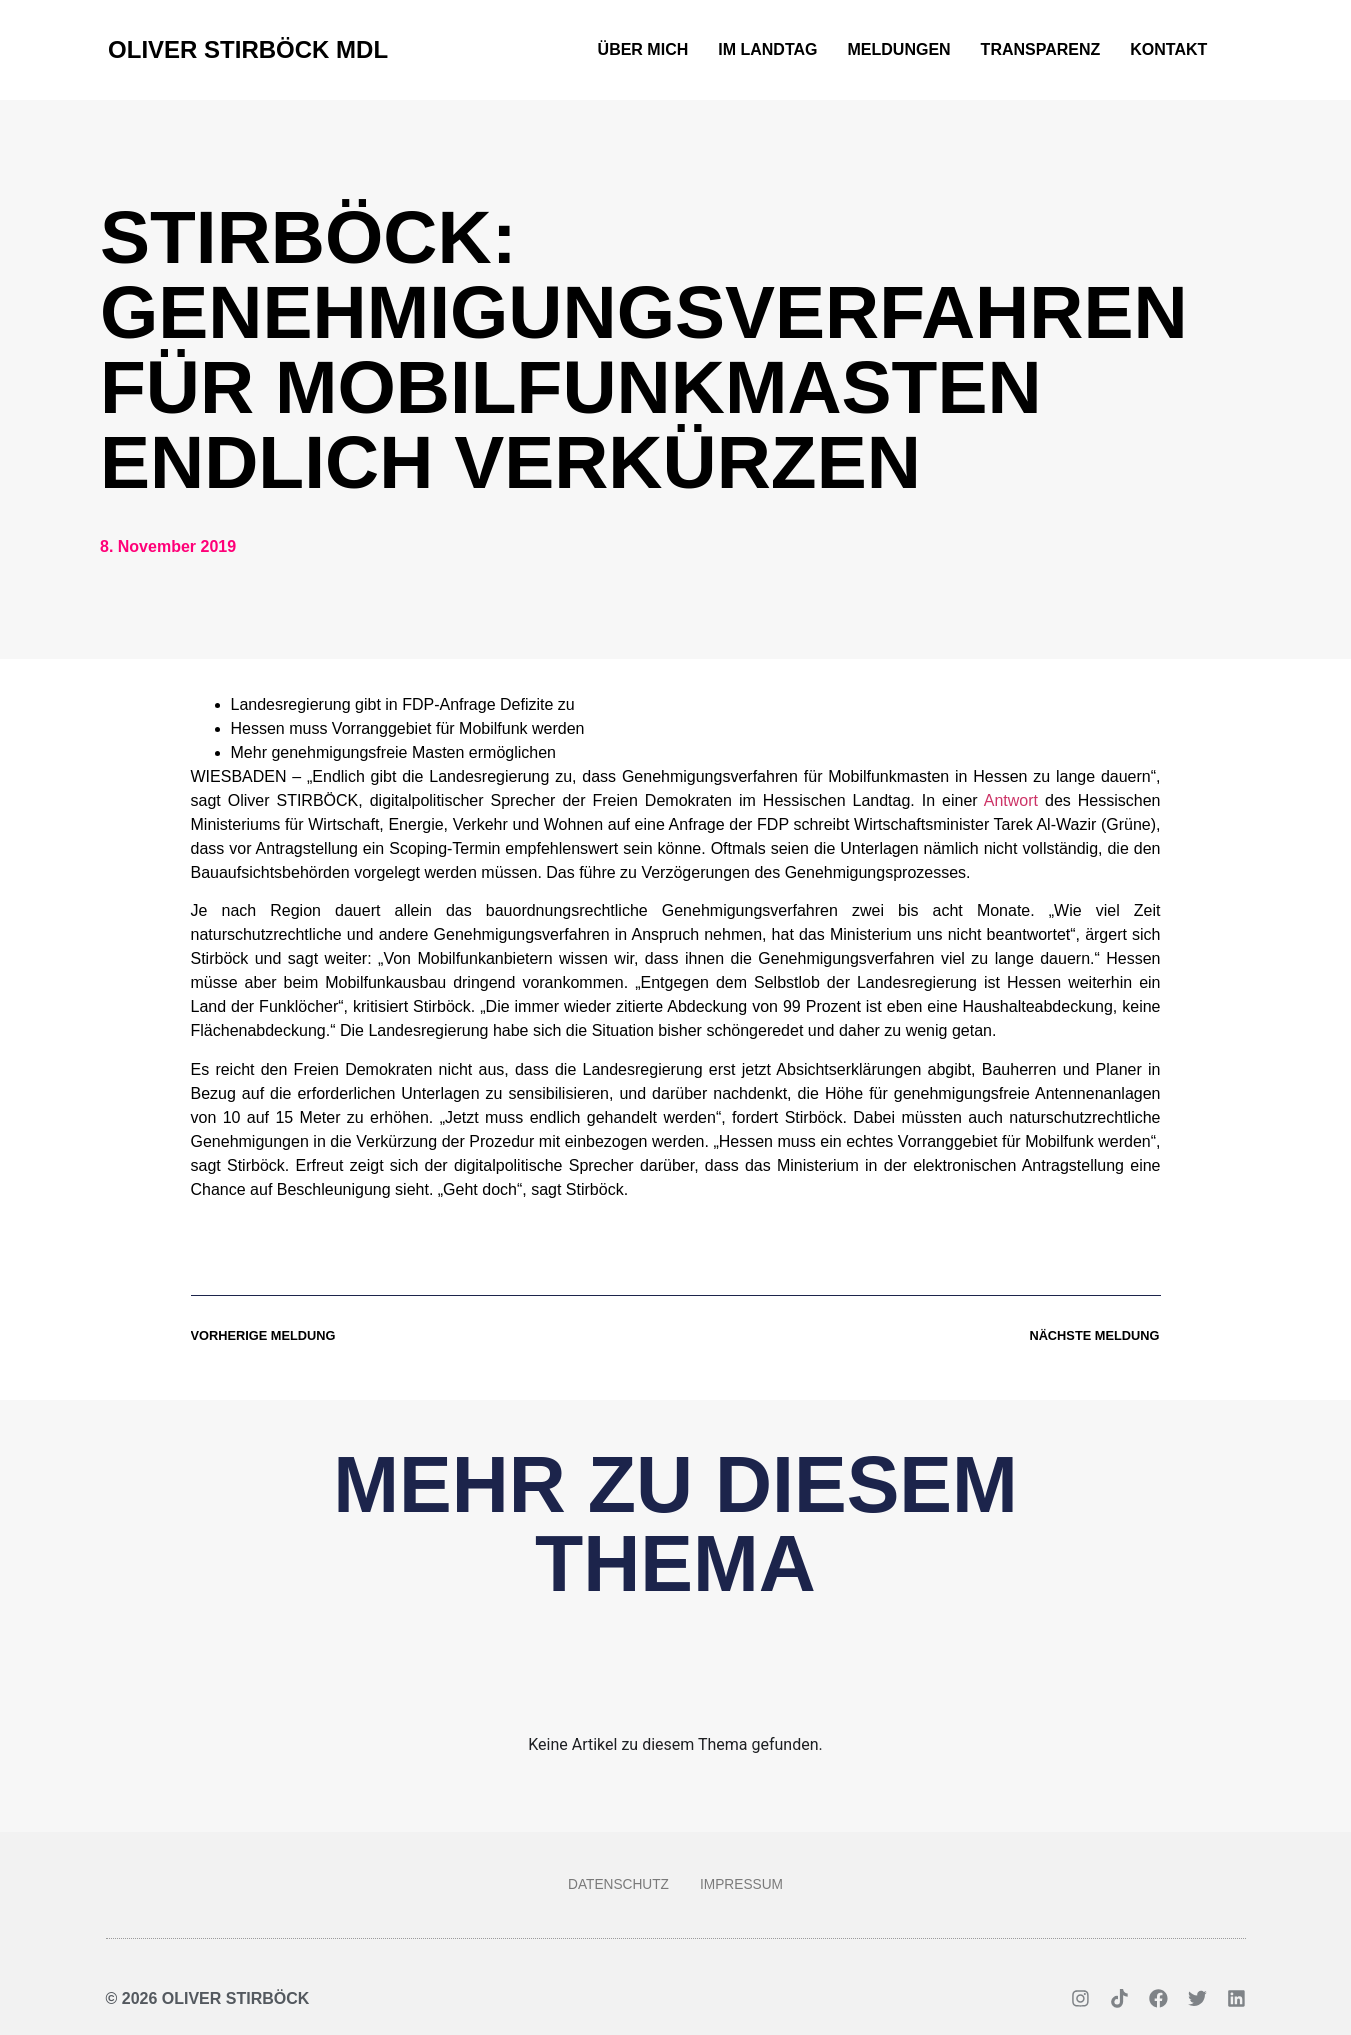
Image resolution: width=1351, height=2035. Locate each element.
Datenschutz (614, 1884)
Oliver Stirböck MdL (248, 49)
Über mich (643, 49)
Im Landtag (767, 49)
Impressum (746, 1884)
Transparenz (1041, 49)
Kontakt (1168, 49)
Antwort (1011, 800)
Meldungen (899, 49)
